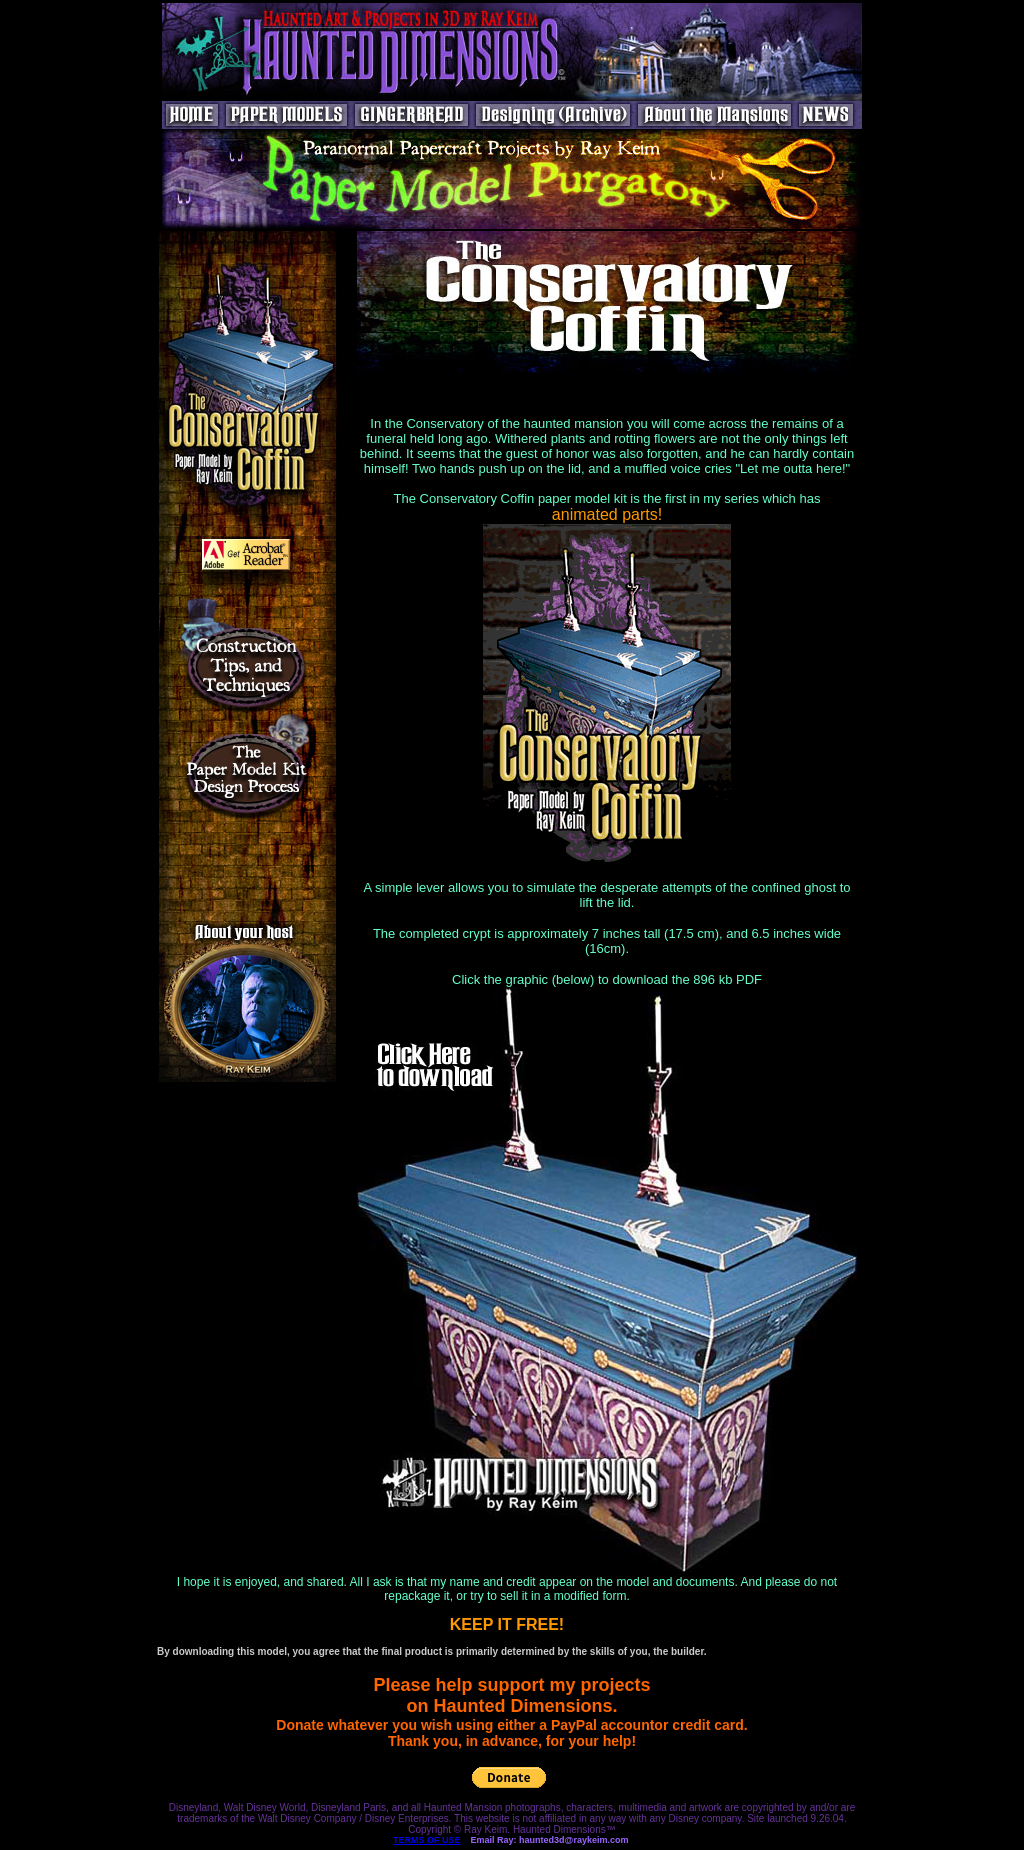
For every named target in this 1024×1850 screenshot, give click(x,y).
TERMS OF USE (427, 1840)
